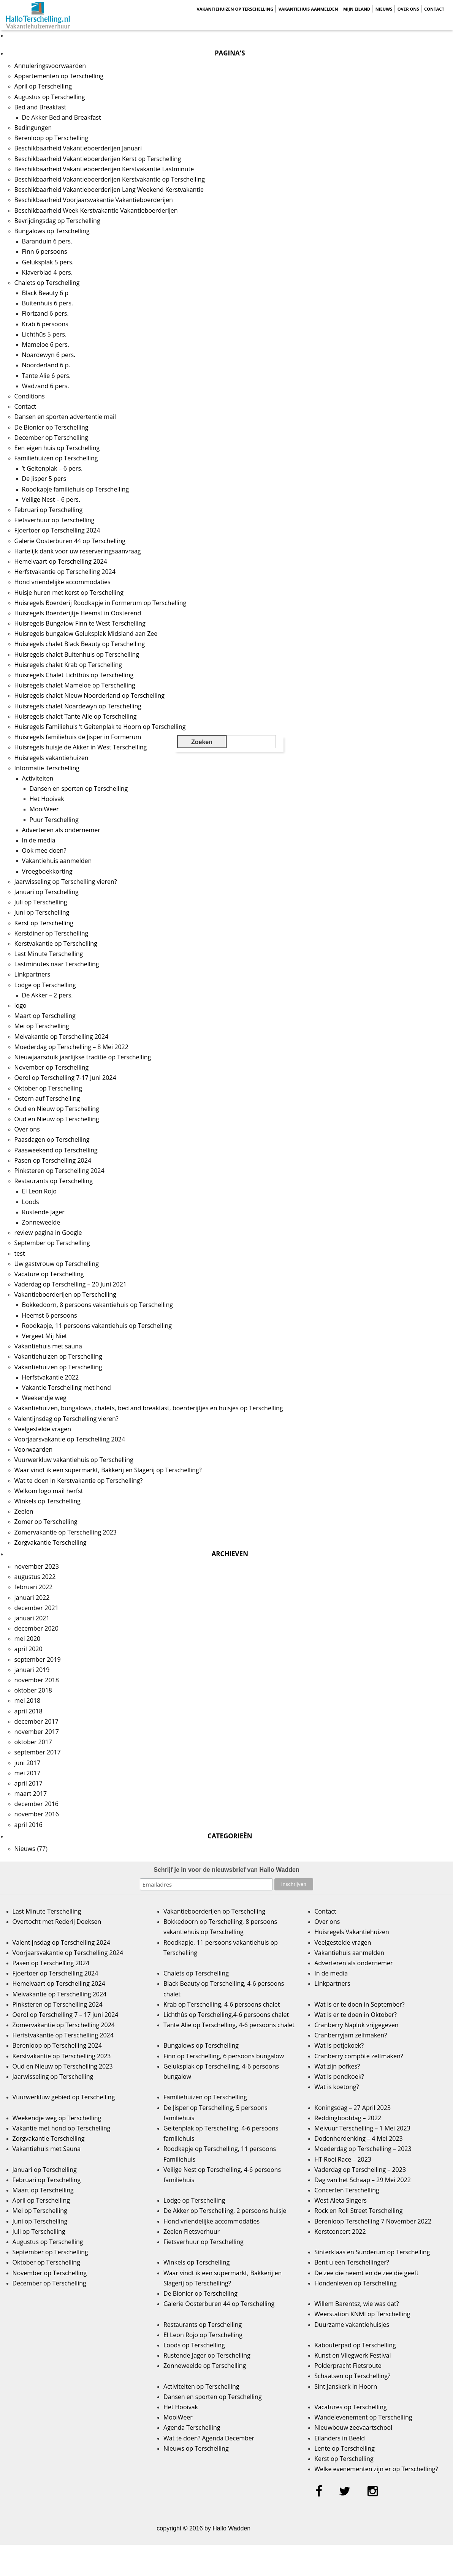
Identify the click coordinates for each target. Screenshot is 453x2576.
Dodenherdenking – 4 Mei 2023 (358, 2138)
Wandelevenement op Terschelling (363, 2417)
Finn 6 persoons (44, 251)
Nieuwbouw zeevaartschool (353, 2427)
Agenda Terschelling (191, 2427)
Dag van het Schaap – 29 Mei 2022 (362, 2180)
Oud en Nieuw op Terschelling (56, 1109)
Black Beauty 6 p (45, 293)
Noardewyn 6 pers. (49, 355)
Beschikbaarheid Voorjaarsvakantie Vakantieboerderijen (93, 200)
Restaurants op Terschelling (53, 1181)
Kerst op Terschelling (43, 923)
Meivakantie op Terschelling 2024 (61, 1036)
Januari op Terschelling (46, 892)
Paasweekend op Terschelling (56, 1150)
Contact (434, 9)
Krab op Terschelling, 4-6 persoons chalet (221, 2004)
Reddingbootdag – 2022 (347, 2118)
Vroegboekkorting (47, 871)
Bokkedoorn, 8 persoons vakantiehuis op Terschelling (97, 1305)
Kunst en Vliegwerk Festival (352, 2355)
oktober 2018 (33, 1690)
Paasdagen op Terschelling (52, 1139)
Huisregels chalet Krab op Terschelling (68, 665)
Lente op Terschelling (344, 2448)
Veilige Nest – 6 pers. (51, 499)
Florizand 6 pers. (45, 313)
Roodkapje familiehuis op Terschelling (75, 489)
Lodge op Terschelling (45, 985)
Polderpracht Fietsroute (347, 2365)
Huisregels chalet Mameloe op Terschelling (74, 685)
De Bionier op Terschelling (51, 427)
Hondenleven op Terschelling (355, 2283)
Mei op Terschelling (41, 1026)
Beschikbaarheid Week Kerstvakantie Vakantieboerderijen (96, 210)
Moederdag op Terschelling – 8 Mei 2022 (71, 1047)
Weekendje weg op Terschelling (57, 2118)
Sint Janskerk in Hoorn (345, 2386)
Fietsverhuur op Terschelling (54, 520)
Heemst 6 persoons (49, 1315)
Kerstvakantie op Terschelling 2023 (62, 2056)
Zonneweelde (41, 1222)
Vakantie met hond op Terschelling (62, 2128)
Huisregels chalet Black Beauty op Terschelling (79, 644)
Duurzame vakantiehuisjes (351, 2324)
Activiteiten (38, 778)
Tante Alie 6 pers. (46, 375)
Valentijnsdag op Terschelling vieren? (66, 1418)
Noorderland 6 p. (46, 365)
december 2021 (36, 1608)
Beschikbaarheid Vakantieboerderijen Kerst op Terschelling (97, 159)
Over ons (408, 9)
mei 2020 (27, 1638)
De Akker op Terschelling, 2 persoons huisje (225, 2210)
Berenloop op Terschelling (51, 138)
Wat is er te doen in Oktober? (355, 2014)
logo (20, 1005)
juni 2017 (27, 1763)
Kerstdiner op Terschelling (51, 933)
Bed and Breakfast (40, 107)
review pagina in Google (48, 1232)
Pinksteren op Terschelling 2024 (59, 1170)
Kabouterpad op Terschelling (355, 2345)
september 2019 (37, 1659)
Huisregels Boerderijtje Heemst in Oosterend (77, 613)
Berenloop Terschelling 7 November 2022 (372, 2221)
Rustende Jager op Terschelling (206, 2355)
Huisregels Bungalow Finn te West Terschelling (80, 623)
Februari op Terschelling (48, 510)
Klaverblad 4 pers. (47, 272)
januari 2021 (32, 1618)
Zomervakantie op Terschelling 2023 (65, 1532)
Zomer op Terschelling (46, 1521)
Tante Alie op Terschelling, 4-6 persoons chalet (229, 2025)
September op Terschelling (52, 1243)
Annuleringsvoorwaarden (50, 66)
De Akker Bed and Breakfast (61, 117)
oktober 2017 (33, 1742)
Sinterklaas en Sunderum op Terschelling (372, 2252)
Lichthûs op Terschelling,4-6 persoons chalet (226, 2014)
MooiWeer (44, 809)
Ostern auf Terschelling (47, 1098)
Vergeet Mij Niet (44, 1336)
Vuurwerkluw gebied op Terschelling (64, 2097)
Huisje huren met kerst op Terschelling (69, 592)
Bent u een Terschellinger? (351, 2262)
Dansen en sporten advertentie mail (65, 416)
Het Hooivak (47, 799)
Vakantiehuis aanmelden (308, 9)
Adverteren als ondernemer (61, 830)
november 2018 (36, 1680)
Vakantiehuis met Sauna (47, 2149)
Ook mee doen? (44, 850)
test (19, 1253)
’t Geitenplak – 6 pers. (52, 468)
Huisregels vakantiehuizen (51, 758)
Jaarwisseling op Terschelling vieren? (65, 881)
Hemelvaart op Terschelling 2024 (60, 561)
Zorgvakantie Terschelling (50, 1542)
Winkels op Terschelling (47, 1501)
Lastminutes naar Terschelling (56, 964)
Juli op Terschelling (40, 902)
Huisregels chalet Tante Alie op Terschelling (75, 716)
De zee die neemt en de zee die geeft (366, 2273)
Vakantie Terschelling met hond (66, 1387)
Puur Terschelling (54, 819)
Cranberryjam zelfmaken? (350, 2035)
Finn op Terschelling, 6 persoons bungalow (223, 2056)
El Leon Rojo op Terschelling (202, 2335)
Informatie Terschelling (46, 768)
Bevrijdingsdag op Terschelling (57, 221)
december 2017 (36, 1721)
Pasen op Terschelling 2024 (52, 1160)
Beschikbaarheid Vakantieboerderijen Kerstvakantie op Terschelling (109, 179)
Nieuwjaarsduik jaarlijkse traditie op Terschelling (82, 1057)
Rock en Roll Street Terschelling (358, 2210)
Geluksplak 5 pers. (48, 262)
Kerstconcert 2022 (340, 2231)
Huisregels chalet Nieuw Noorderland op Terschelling (89, 695)
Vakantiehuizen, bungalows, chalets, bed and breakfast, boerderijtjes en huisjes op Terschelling (148, 1408)
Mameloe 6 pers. (45, 344)
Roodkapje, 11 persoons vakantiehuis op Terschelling (97, 1325)
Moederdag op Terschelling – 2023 (362, 2149)
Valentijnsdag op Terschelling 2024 (61, 1942)
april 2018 (28, 1711)
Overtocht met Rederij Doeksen (57, 1921)
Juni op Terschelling (42, 912)
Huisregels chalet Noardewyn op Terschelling (77, 706)
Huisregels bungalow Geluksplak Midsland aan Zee (86, 633)
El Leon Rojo (39, 1191)
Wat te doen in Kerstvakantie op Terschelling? (78, 1480)
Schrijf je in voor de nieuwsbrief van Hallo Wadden (226, 1869)
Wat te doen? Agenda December (208, 2438)
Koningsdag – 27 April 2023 (352, 2107)
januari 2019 (32, 1670)
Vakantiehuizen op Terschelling (234, 9)
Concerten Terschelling (346, 2190)
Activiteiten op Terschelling (201, 2386)
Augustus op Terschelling (49, 97)
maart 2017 (30, 1793)
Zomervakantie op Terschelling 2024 (64, 2025)
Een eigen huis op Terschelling (57, 448)
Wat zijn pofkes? (337, 2066)
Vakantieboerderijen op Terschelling (65, 1294)
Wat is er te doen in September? (359, 2004)
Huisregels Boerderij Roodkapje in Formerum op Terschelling (100, 603)
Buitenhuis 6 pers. (47, 303)
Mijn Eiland (356, 9)
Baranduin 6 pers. (47, 241)
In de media (38, 840)
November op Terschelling (51, 1067)
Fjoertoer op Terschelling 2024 (57, 530)
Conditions (29, 396)
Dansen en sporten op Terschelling (79, 788)
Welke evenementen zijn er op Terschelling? (376, 2469)
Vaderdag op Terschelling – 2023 (360, 2169)
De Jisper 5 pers (44, 478)
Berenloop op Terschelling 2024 (57, 2045)
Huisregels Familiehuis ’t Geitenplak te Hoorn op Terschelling (100, 726)
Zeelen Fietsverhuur (191, 2231)
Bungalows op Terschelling (52, 231)
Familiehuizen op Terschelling (56, 458)
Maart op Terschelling (45, 1015)
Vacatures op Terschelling (350, 2407)
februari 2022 (33, 1587)
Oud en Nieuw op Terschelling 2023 (63, 2066)
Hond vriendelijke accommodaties (62, 582)
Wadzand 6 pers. (45, 386)
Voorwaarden (33, 1449)
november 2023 (36, 1566)
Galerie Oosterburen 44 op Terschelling (69, 541)
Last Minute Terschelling (48, 954)
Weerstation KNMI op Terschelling (362, 2314)
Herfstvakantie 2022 (50, 1377)
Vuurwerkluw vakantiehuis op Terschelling (73, 1460)
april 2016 (28, 1825)
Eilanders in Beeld (339, 2438)
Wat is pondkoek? (339, 2076)
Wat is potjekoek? (339, 2045)
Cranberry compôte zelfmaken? (358, 2056)
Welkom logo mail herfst (48, 1491)
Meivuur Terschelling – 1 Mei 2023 (362, 2128)
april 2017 (28, 1783)
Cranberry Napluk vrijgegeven (356, 2025)
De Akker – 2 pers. (47, 995)
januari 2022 (32, 1597)
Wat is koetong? (336, 2087)
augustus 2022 (35, 1576)
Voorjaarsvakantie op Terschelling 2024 (69, 1439)
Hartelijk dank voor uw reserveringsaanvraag (77, 551)
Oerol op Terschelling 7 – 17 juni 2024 (66, 2014)
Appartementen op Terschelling (59, 76)
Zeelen (23, 1511)
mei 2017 (27, 1773)
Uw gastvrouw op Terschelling (56, 1264)
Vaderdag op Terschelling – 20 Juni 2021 (70, 1284)
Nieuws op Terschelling (196, 2448)
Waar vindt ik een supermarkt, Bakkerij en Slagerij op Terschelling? (108, 1470)
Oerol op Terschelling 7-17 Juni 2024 (65, 1077)
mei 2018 (27, 1700)
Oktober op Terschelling (48, 1088)
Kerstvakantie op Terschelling (55, 943)
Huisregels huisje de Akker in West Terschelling (80, 747)
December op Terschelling (51, 437)
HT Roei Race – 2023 (342, 2159)
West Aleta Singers (340, 2200)
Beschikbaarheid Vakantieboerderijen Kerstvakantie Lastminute (104, 169)
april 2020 (28, 1649)
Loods (30, 1202)
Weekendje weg (44, 1398)
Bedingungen (33, 127)
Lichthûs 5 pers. (44, 334)
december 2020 (36, 1628)
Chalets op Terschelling (47, 282)
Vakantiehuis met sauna (48, 1346)
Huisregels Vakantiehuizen (351, 1932)
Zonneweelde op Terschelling (204, 2365)
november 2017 (36, 1731)
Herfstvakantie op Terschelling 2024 (65, 571)
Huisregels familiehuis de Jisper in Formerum (77, 737)
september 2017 (37, 1752)
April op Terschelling (43, 86)
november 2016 (36, 1814)
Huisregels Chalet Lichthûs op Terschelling (74, 675)
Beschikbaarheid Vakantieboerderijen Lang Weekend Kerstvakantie (109, 189)
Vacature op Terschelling (49, 1274)
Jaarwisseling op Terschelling (53, 2076)
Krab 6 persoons (45, 324)
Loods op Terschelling (194, 2345)
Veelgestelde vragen (42, 1429)
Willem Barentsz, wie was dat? (356, 2303)
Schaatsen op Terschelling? (352, 2376)
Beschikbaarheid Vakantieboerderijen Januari (78, 148)
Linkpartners (32, 974)
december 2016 (36, 1804)
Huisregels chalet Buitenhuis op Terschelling (76, 654)
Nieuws (384, 9)
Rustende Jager (43, 1212)
